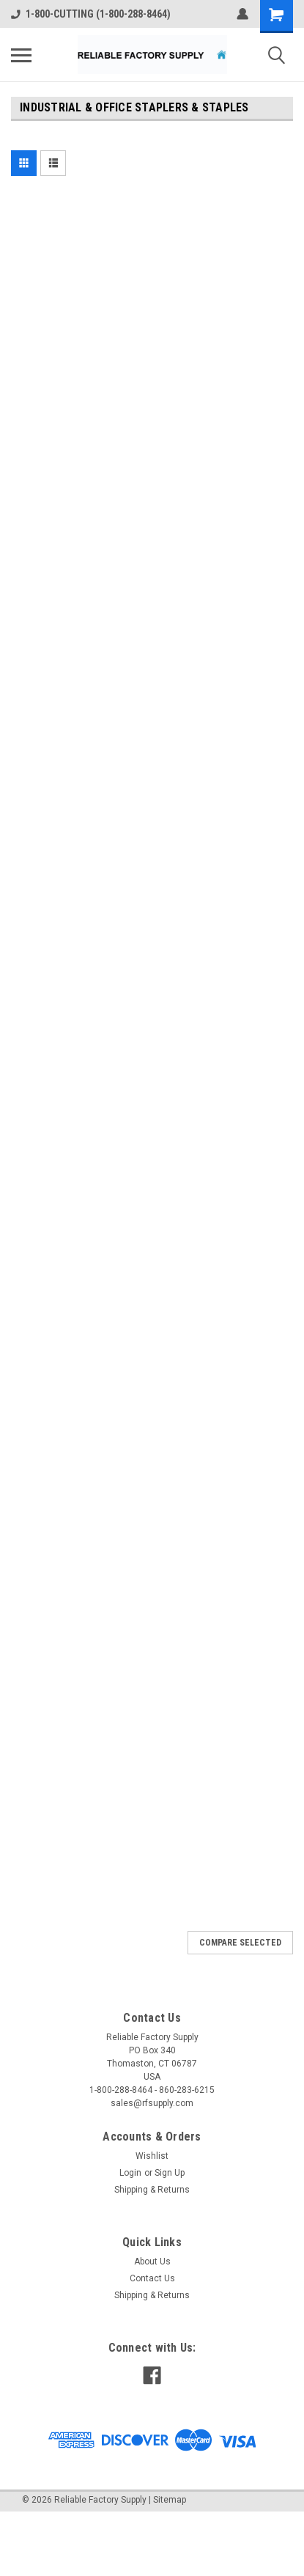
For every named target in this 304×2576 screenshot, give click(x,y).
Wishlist (152, 2156)
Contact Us (152, 2278)
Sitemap (169, 2500)
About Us (152, 2261)
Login (130, 2173)
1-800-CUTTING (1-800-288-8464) (91, 14)
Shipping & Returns (152, 2190)
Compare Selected (240, 1942)
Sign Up (170, 2173)
